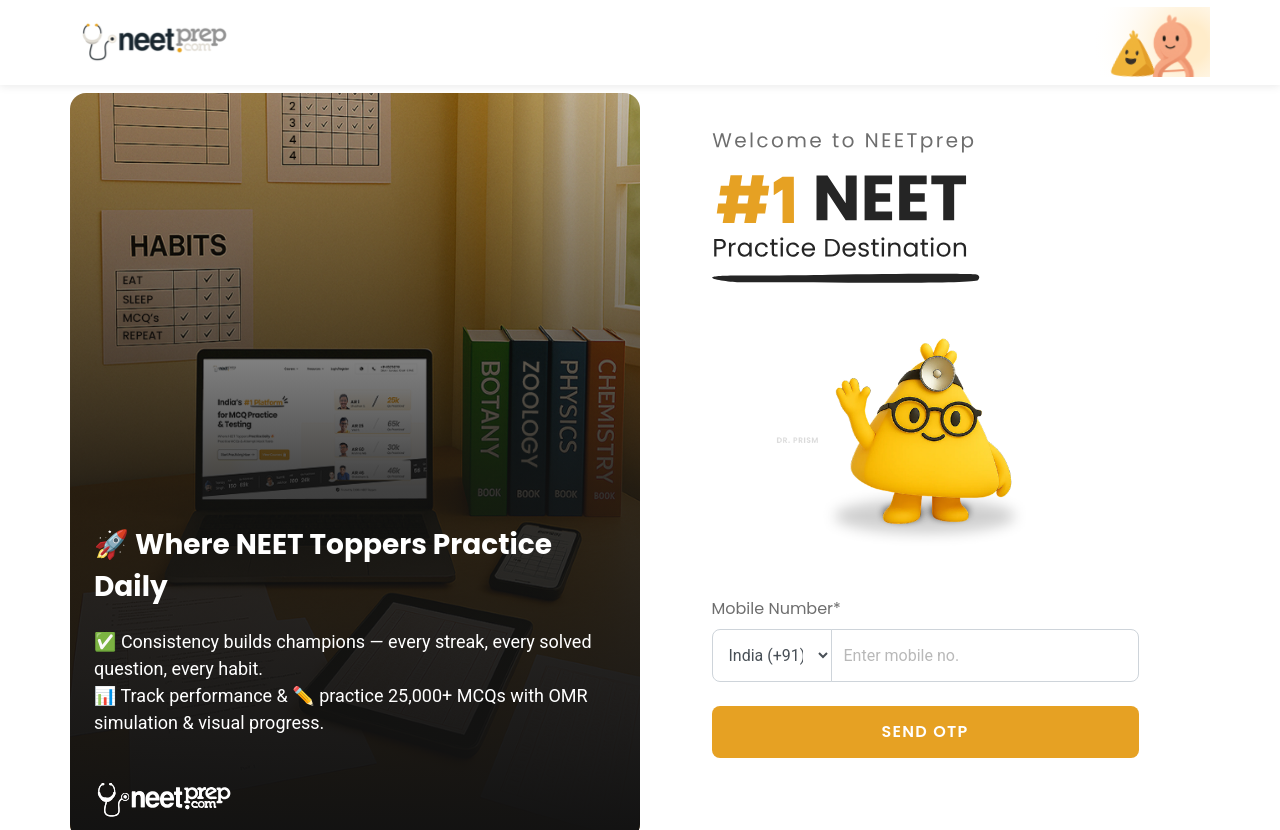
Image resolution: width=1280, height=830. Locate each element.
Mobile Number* (776, 608)
